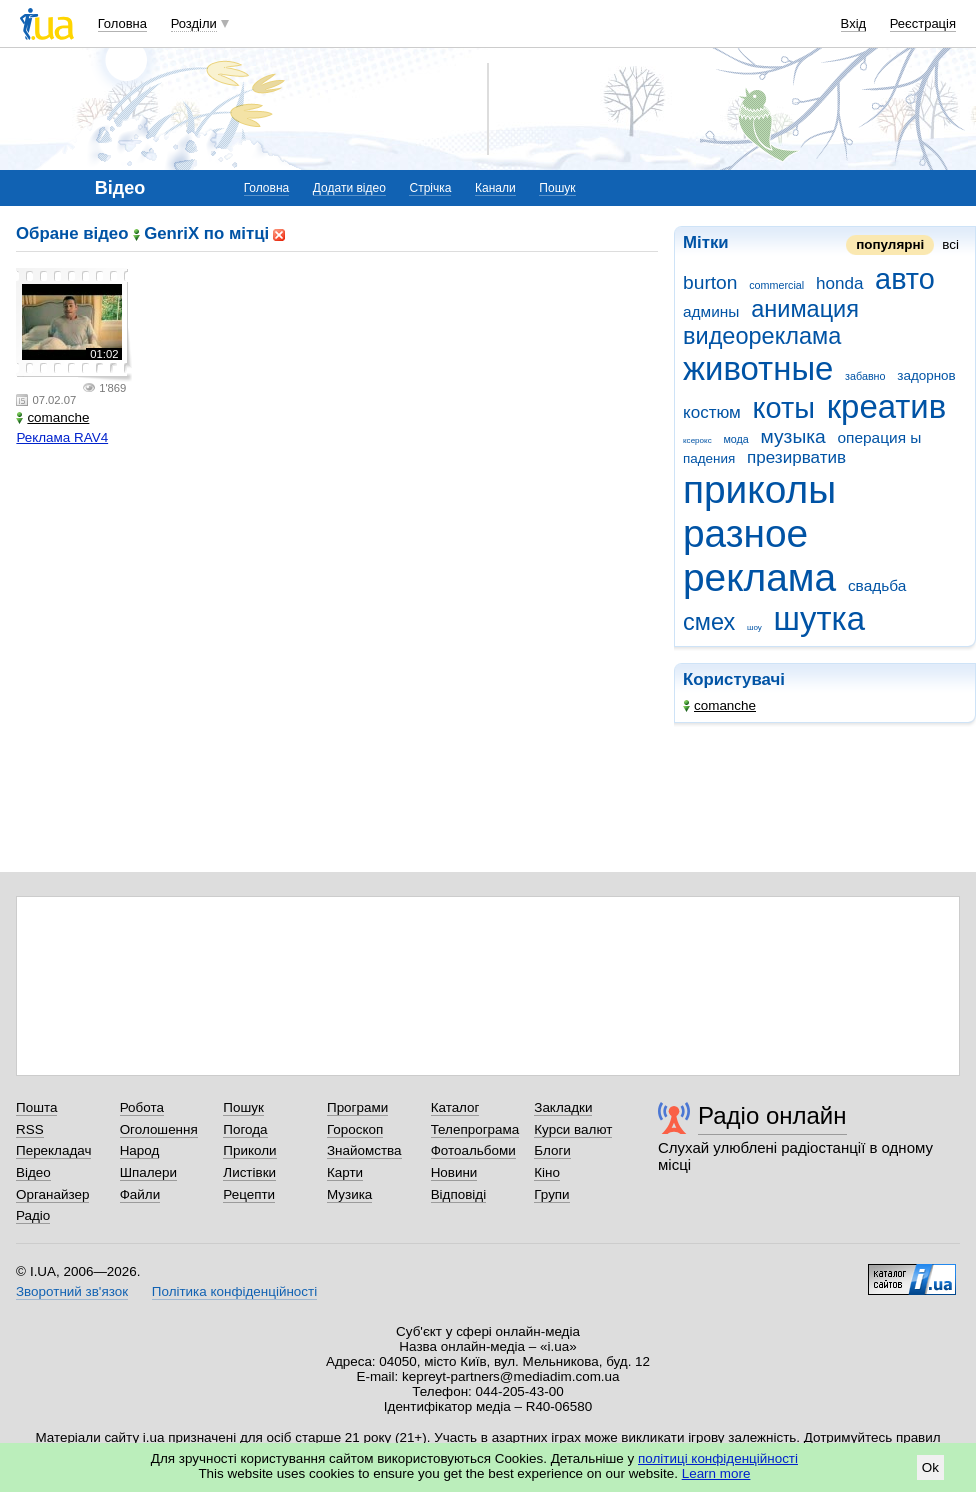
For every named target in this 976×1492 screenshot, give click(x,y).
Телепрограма (475, 1129)
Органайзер (52, 1194)
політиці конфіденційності (718, 1458)
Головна (122, 23)
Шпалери (148, 1172)
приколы (759, 489)
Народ (140, 1150)
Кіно (547, 1172)
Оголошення (159, 1129)
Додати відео (349, 188)
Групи (551, 1194)
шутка (819, 618)
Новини (454, 1172)
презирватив (796, 457)
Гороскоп (355, 1129)
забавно (865, 376)
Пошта (36, 1107)
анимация (805, 309)
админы (711, 311)
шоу (754, 627)
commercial (776, 285)
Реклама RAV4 (62, 437)
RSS (30, 1129)
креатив (887, 406)
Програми (357, 1107)
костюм (712, 412)
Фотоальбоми (473, 1150)
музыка (793, 436)
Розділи (194, 23)
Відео (33, 1172)
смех (709, 622)
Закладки (563, 1107)
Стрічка (430, 188)
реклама (759, 577)
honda (839, 283)
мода (735, 439)
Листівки (249, 1172)
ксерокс (697, 440)
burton (710, 282)
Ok (930, 1467)
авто (905, 279)
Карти (345, 1172)
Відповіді (459, 1194)
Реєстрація (923, 23)
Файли (140, 1194)
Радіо (33, 1215)
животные (758, 368)
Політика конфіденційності (234, 1291)
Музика (349, 1194)
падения (709, 458)
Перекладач (53, 1150)
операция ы (879, 437)
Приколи (249, 1150)
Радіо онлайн (772, 1115)
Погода (245, 1129)
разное (745, 533)
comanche (719, 705)
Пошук (557, 188)
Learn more (716, 1473)
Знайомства (364, 1150)
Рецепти (249, 1194)
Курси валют (573, 1129)
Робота (142, 1107)
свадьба (877, 585)
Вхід (854, 23)
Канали (495, 188)
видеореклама (762, 336)
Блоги (552, 1150)
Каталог (455, 1107)
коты (784, 408)
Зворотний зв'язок (72, 1291)
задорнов (926, 375)
